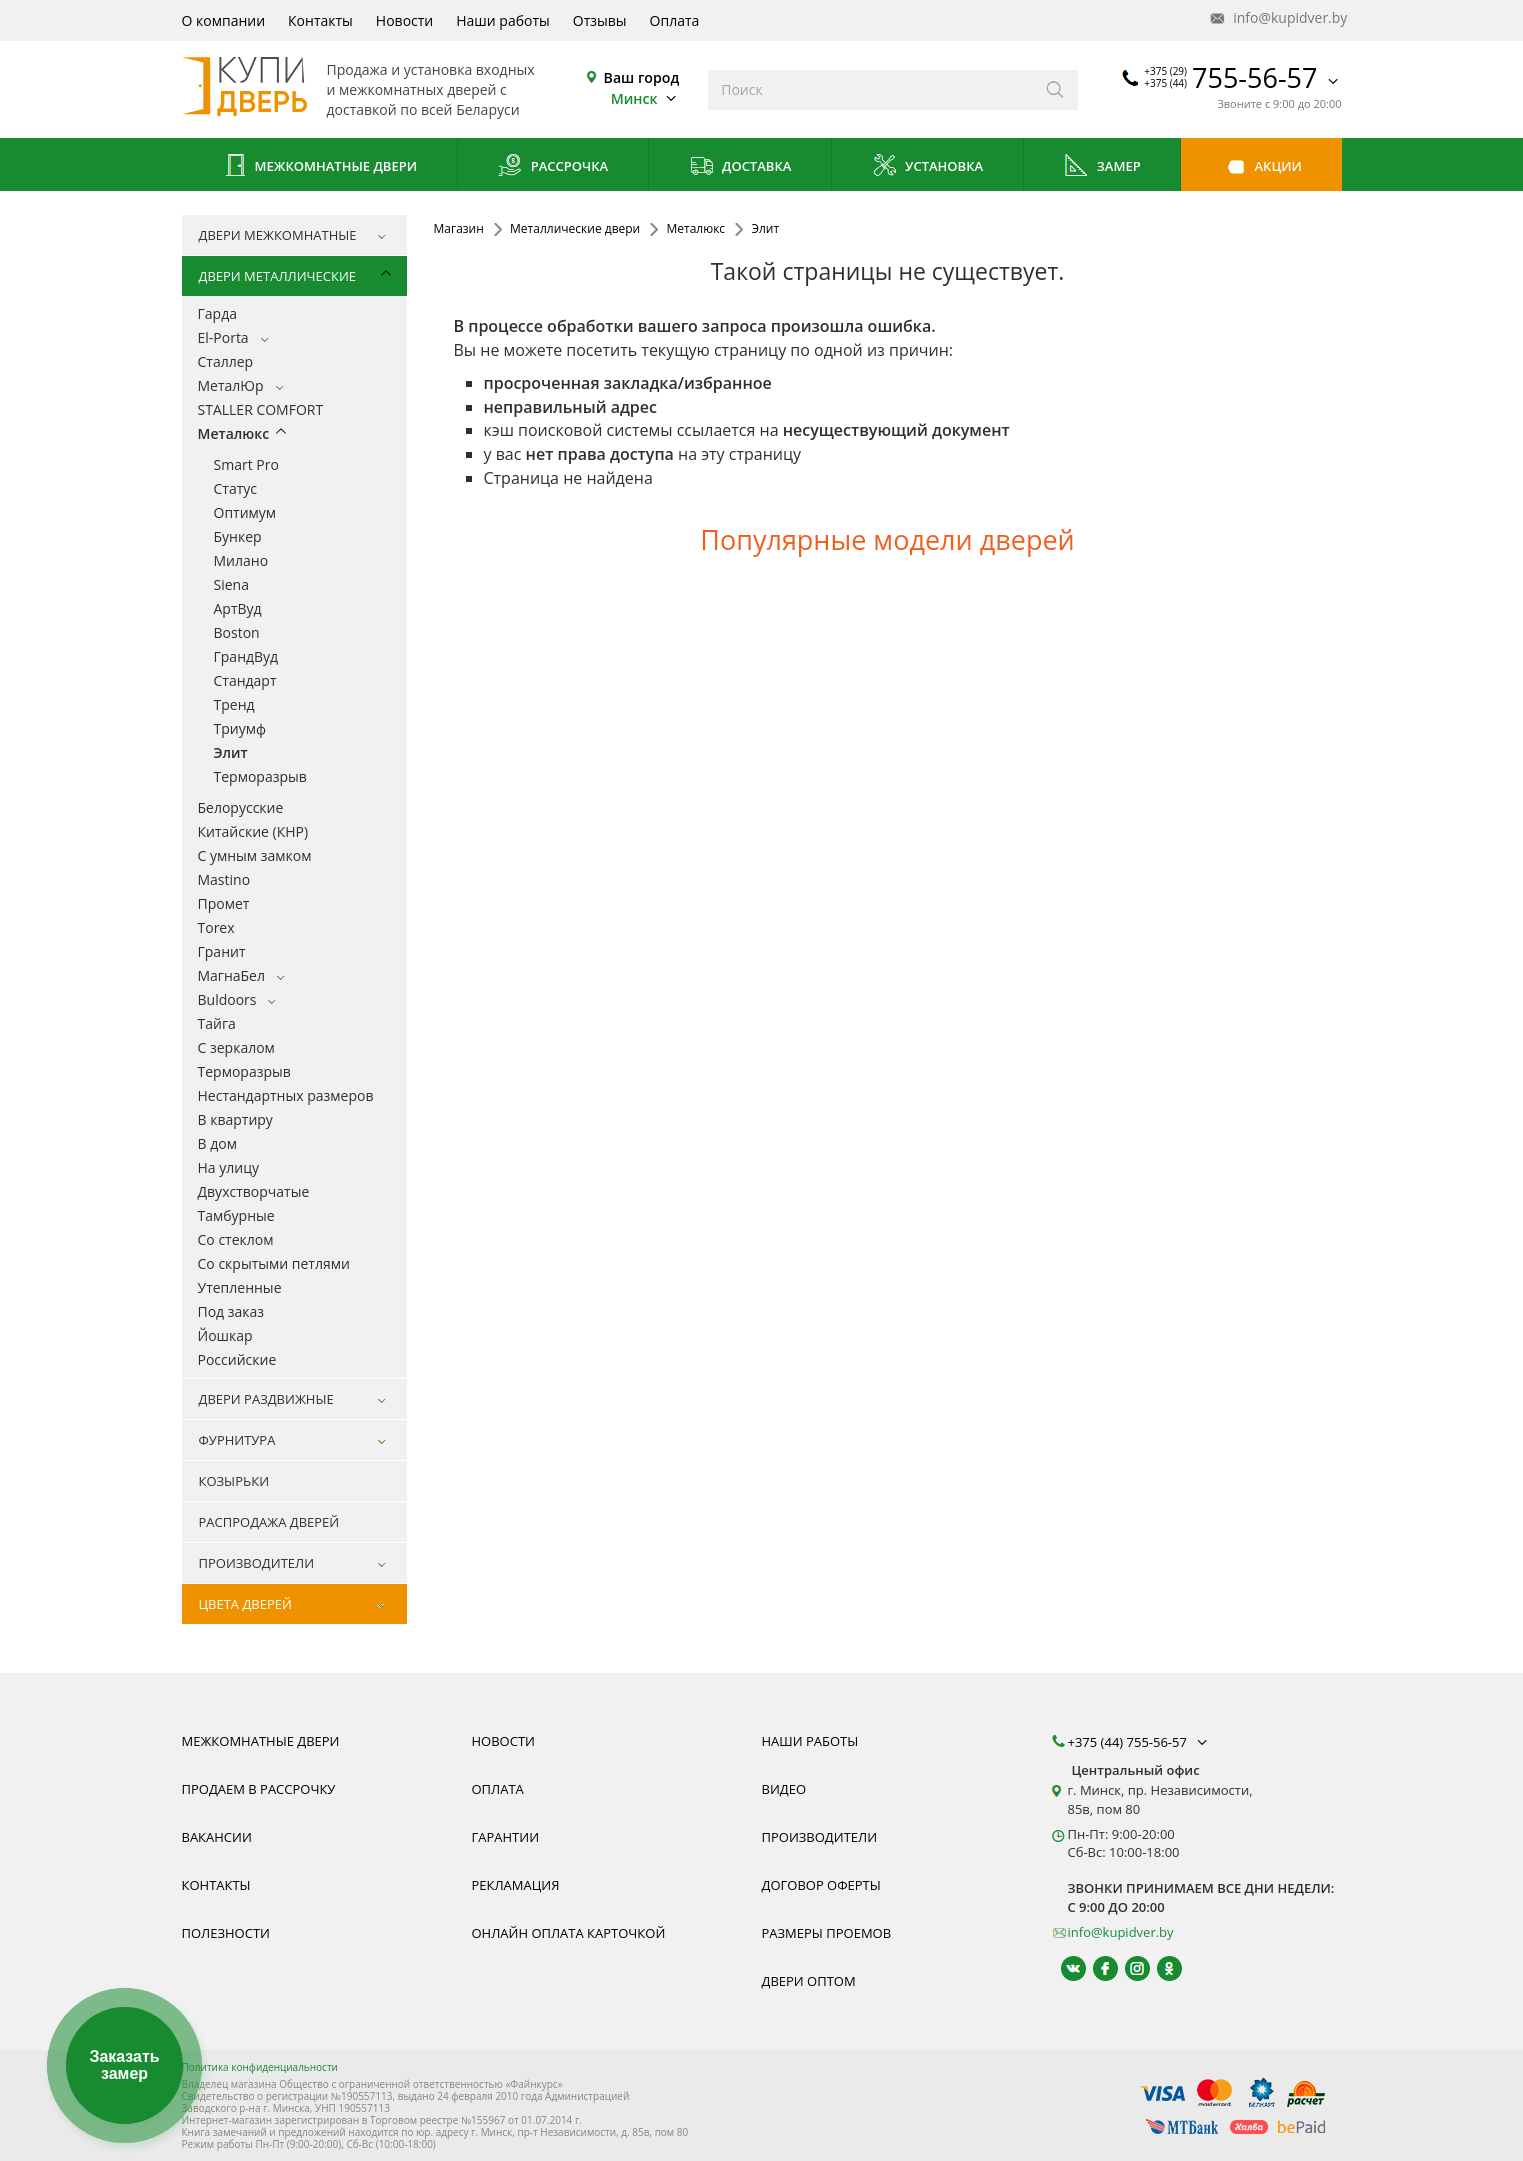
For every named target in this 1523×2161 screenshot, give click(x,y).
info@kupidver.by (1277, 18)
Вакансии (217, 1837)
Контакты (320, 20)
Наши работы (503, 20)
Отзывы (600, 20)
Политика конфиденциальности (260, 2067)
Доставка (740, 167)
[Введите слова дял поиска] (870, 90)
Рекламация (516, 1885)
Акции (1261, 167)
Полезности (226, 1933)
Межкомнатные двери (319, 167)
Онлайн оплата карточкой (569, 1933)
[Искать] (1055, 90)
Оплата (675, 20)
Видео (784, 1789)
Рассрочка (552, 167)
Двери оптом (809, 1981)
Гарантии (506, 1837)
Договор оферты (821, 1885)
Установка (927, 167)
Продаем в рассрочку (259, 1789)
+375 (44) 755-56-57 (1140, 1742)
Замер (1101, 167)
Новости (404, 20)
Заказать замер (124, 2065)
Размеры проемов (827, 1933)
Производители (820, 1837)
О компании (224, 20)
